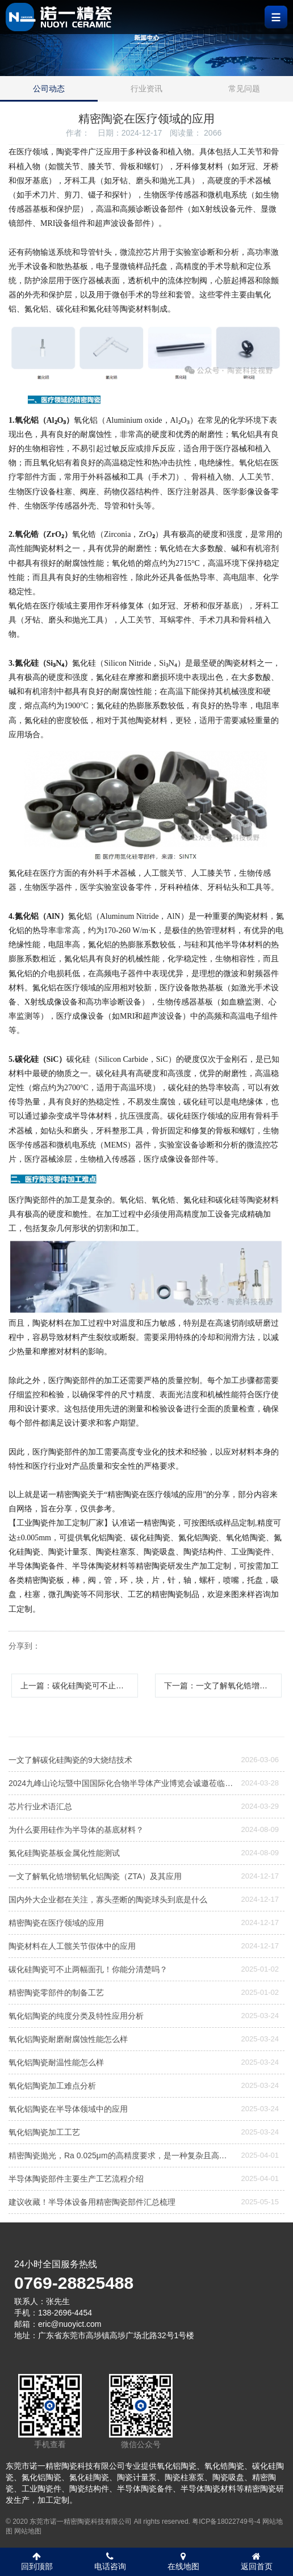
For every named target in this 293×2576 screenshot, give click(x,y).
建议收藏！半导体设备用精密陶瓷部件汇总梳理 (92, 2202)
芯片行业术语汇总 (40, 1806)
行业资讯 (146, 88)
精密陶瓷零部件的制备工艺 (56, 1992)
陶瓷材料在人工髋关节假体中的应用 (72, 1946)
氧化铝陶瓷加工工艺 (44, 2132)
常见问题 (244, 88)
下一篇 (223, 1685)
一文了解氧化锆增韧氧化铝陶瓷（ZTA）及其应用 (95, 1876)
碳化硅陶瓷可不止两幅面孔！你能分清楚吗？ (88, 1969)
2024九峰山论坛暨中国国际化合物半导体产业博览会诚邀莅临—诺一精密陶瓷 (121, 1783)
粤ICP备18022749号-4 (226, 2521)
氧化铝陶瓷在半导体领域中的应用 (68, 2108)
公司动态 (49, 88)
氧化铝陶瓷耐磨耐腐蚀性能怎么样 (68, 2039)
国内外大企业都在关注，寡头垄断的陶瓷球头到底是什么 (108, 1899)
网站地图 (27, 2531)
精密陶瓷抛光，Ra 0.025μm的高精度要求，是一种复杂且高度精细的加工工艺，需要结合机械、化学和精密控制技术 (121, 2155)
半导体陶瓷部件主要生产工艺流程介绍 (76, 2178)
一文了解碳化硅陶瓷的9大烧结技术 (70, 1759)
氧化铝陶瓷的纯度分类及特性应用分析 (76, 2015)
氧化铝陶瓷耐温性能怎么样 (56, 2062)
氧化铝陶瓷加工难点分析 (52, 2085)
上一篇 (79, 1685)
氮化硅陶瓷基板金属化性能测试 (64, 1853)
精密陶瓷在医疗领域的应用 (56, 1922)
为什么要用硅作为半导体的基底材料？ (76, 1829)
